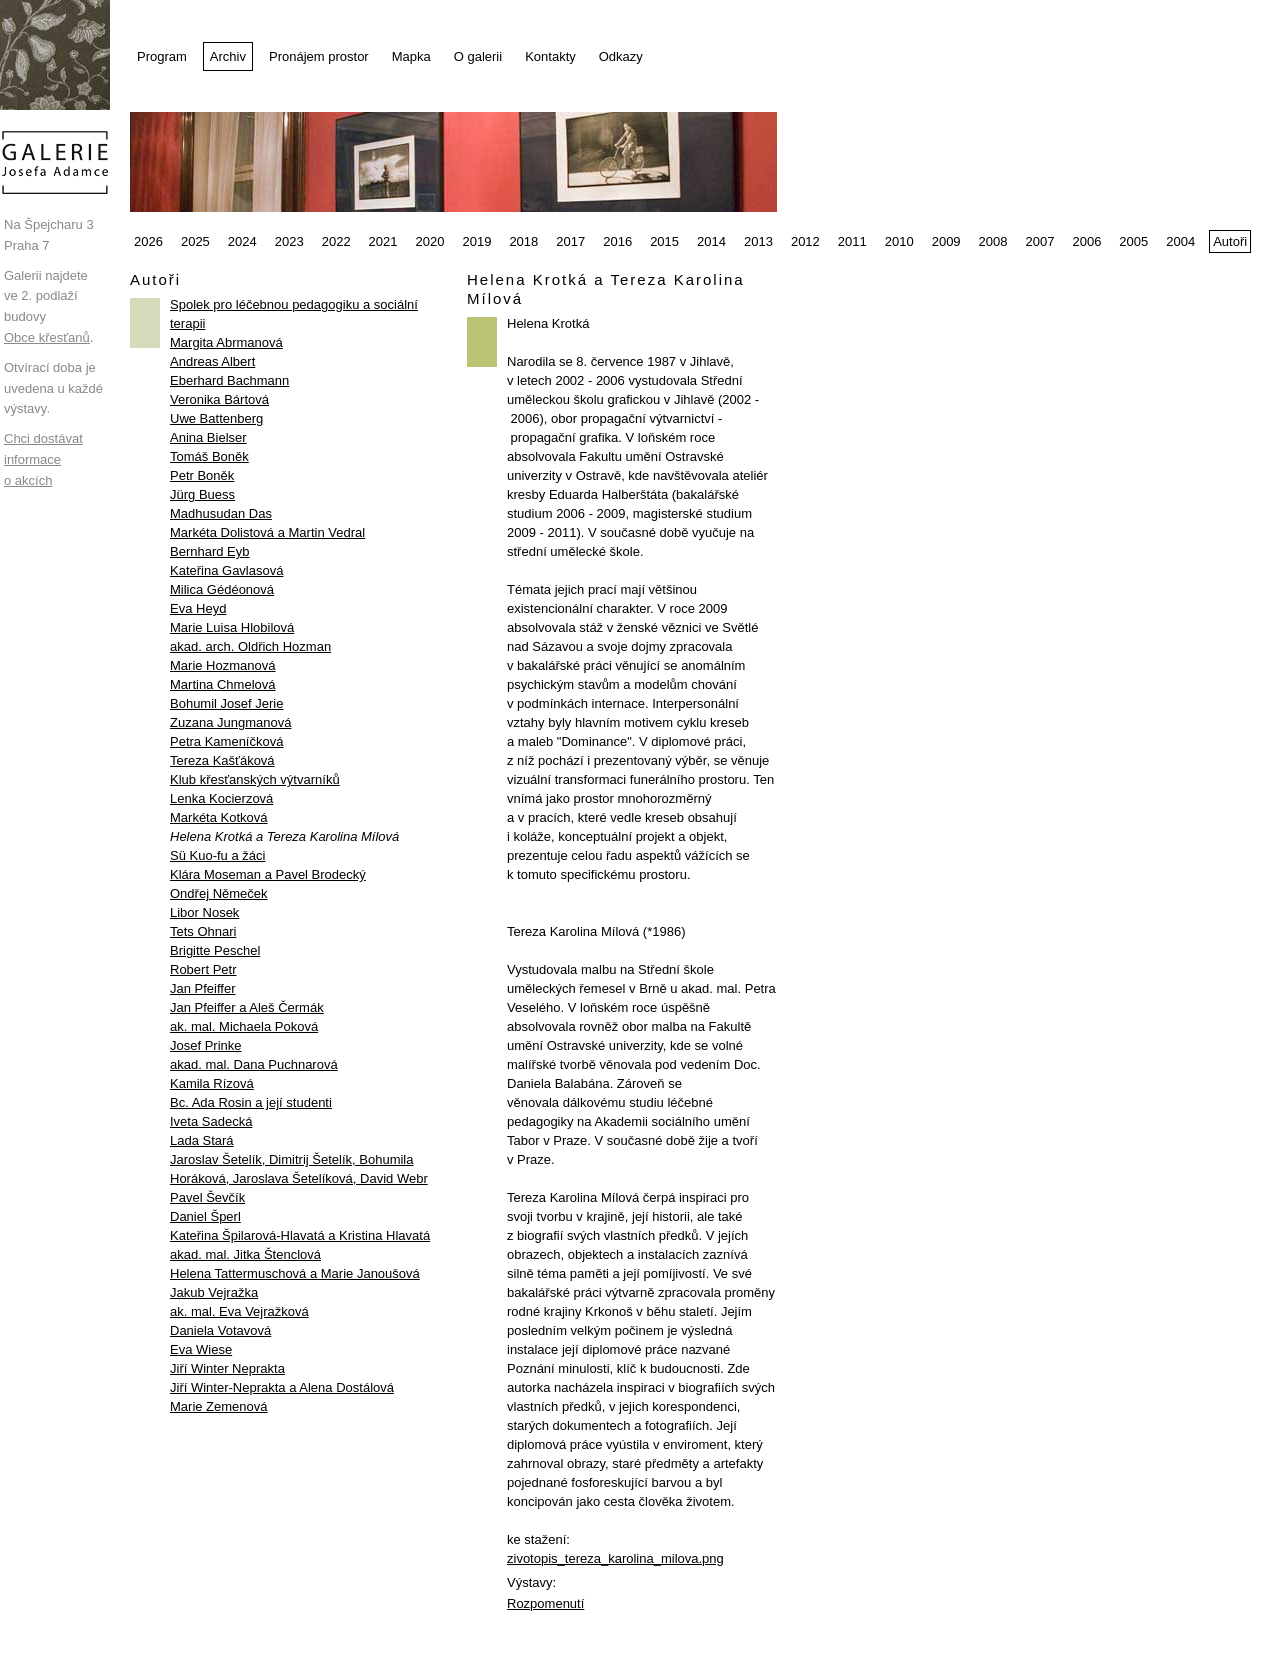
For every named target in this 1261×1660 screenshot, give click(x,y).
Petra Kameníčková (226, 741)
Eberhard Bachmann (229, 380)
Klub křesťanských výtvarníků (255, 779)
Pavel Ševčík (207, 1197)
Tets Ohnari (203, 931)
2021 (383, 241)
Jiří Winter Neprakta (227, 1368)
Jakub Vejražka (214, 1292)
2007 (1040, 241)
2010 (899, 241)
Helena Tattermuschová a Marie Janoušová (295, 1273)
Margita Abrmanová (226, 342)
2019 (476, 241)
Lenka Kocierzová (221, 798)
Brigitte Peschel (215, 950)
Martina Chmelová (223, 684)
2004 (1180, 241)
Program (162, 56)
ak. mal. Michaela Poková (244, 1026)
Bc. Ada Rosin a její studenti (251, 1102)
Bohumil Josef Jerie (226, 703)
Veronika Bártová (219, 399)
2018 (523, 241)
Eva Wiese (201, 1349)
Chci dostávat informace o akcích (43, 459)
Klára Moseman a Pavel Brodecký (268, 874)
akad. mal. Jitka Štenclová (245, 1254)
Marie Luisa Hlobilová (232, 627)
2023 (289, 241)
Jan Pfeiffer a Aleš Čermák (247, 1007)
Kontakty (550, 56)
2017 (570, 241)
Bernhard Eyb (210, 551)
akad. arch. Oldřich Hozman (250, 646)
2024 (242, 241)
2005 (1133, 241)
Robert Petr (203, 969)
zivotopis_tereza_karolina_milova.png (615, 1558)
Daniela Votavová (220, 1330)
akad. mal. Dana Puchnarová (254, 1064)
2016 (617, 241)
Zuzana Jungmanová (230, 722)
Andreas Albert (212, 361)
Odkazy (621, 56)
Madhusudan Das (221, 513)
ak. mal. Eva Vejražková (239, 1311)
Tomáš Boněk (209, 456)
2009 (946, 241)
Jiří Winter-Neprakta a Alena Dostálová (282, 1387)
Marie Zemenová (219, 1406)
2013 (758, 241)
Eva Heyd (198, 608)
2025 (195, 241)
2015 (664, 241)
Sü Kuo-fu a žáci (217, 855)
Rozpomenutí (545, 1603)
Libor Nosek (204, 912)
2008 (993, 241)
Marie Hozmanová (223, 665)
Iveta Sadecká (211, 1121)
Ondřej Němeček (219, 893)
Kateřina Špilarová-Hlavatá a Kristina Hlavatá (300, 1235)
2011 (852, 241)
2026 (148, 241)
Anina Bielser (208, 437)
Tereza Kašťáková (222, 760)
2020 (430, 241)
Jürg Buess (202, 494)
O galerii (478, 56)
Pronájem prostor (319, 56)
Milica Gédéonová (222, 589)
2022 (336, 241)
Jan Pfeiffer (203, 988)
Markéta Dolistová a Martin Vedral (267, 532)
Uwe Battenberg (216, 418)
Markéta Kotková (219, 817)
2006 (1086, 241)
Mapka (411, 56)
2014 (711, 241)
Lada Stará (202, 1140)
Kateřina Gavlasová (226, 570)
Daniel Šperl (205, 1216)
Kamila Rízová (212, 1083)
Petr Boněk (202, 475)
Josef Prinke (206, 1045)
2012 (805, 241)
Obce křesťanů (47, 337)
